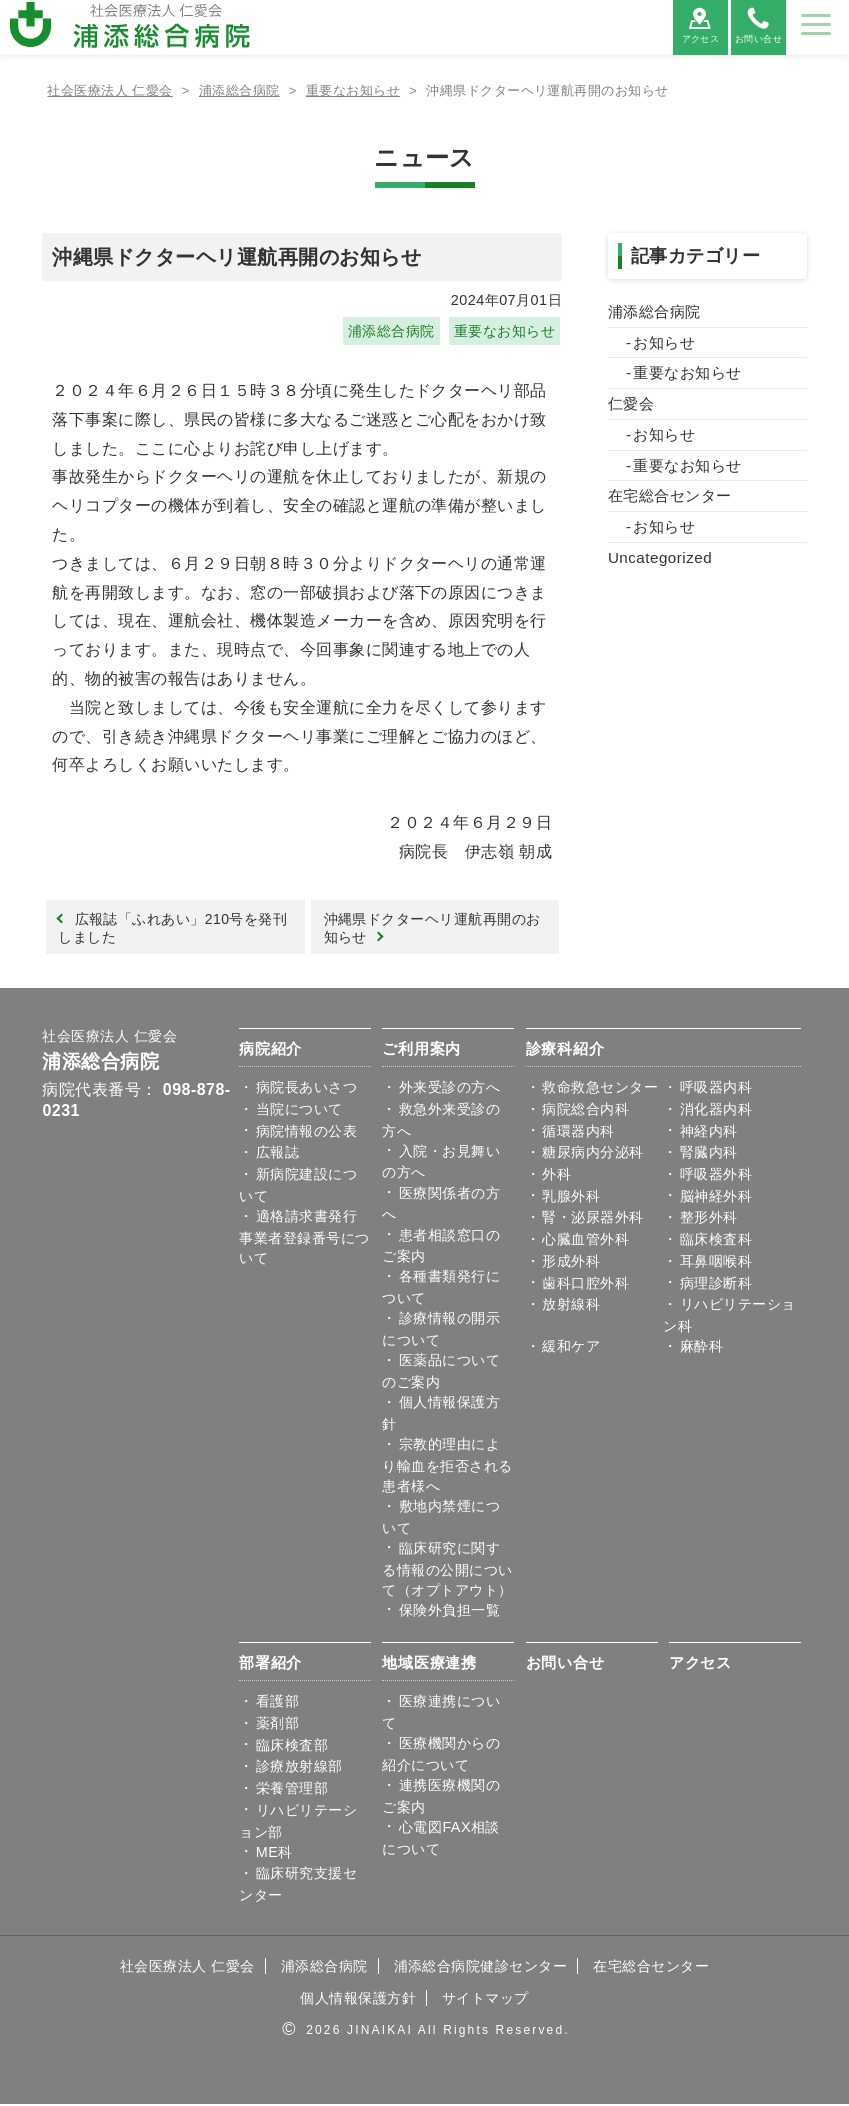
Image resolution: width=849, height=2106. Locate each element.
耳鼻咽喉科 (716, 1263)
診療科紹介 (565, 1050)
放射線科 (571, 1306)
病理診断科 (716, 1285)
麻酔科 (701, 1348)
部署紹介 (270, 1664)
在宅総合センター (670, 495)
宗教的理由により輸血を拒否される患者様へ (447, 1467)
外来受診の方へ (449, 1089)
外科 (556, 1176)
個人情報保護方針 (358, 2000)
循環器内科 (578, 1133)
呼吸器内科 (716, 1089)
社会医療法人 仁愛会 (109, 1038)
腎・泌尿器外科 (592, 1220)
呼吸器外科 (716, 1176)
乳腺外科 (571, 1198)
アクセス (700, 1664)
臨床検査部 (292, 1747)
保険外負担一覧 (449, 1612)
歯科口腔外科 (585, 1285)
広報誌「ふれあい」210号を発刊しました (174, 928)
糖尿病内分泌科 (592, 1154)
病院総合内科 (585, 1111)
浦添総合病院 (391, 331)
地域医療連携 (429, 1664)
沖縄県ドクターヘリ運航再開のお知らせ (432, 928)
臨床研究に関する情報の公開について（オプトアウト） (447, 1571)
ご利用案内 (421, 1050)
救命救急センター (600, 1089)
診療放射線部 (299, 1768)
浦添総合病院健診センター (481, 1968)
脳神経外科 (716, 1198)
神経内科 (709, 1133)
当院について (299, 1111)
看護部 (277, 1703)
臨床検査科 (716, 1241)
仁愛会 (631, 403)
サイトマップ (485, 2000)
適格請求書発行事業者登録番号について (304, 1239)
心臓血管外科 (585, 1241)
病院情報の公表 (306, 1133)
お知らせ (664, 342)
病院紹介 (270, 1050)
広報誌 (277, 1154)
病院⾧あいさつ (306, 1089)
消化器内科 (716, 1111)
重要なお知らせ (504, 331)
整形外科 (709, 1220)
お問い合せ (565, 1664)
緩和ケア (571, 1348)
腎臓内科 (709, 1154)
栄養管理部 (292, 1790)
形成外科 (571, 1263)
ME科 (274, 1854)
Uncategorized (660, 557)
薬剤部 (277, 1725)
